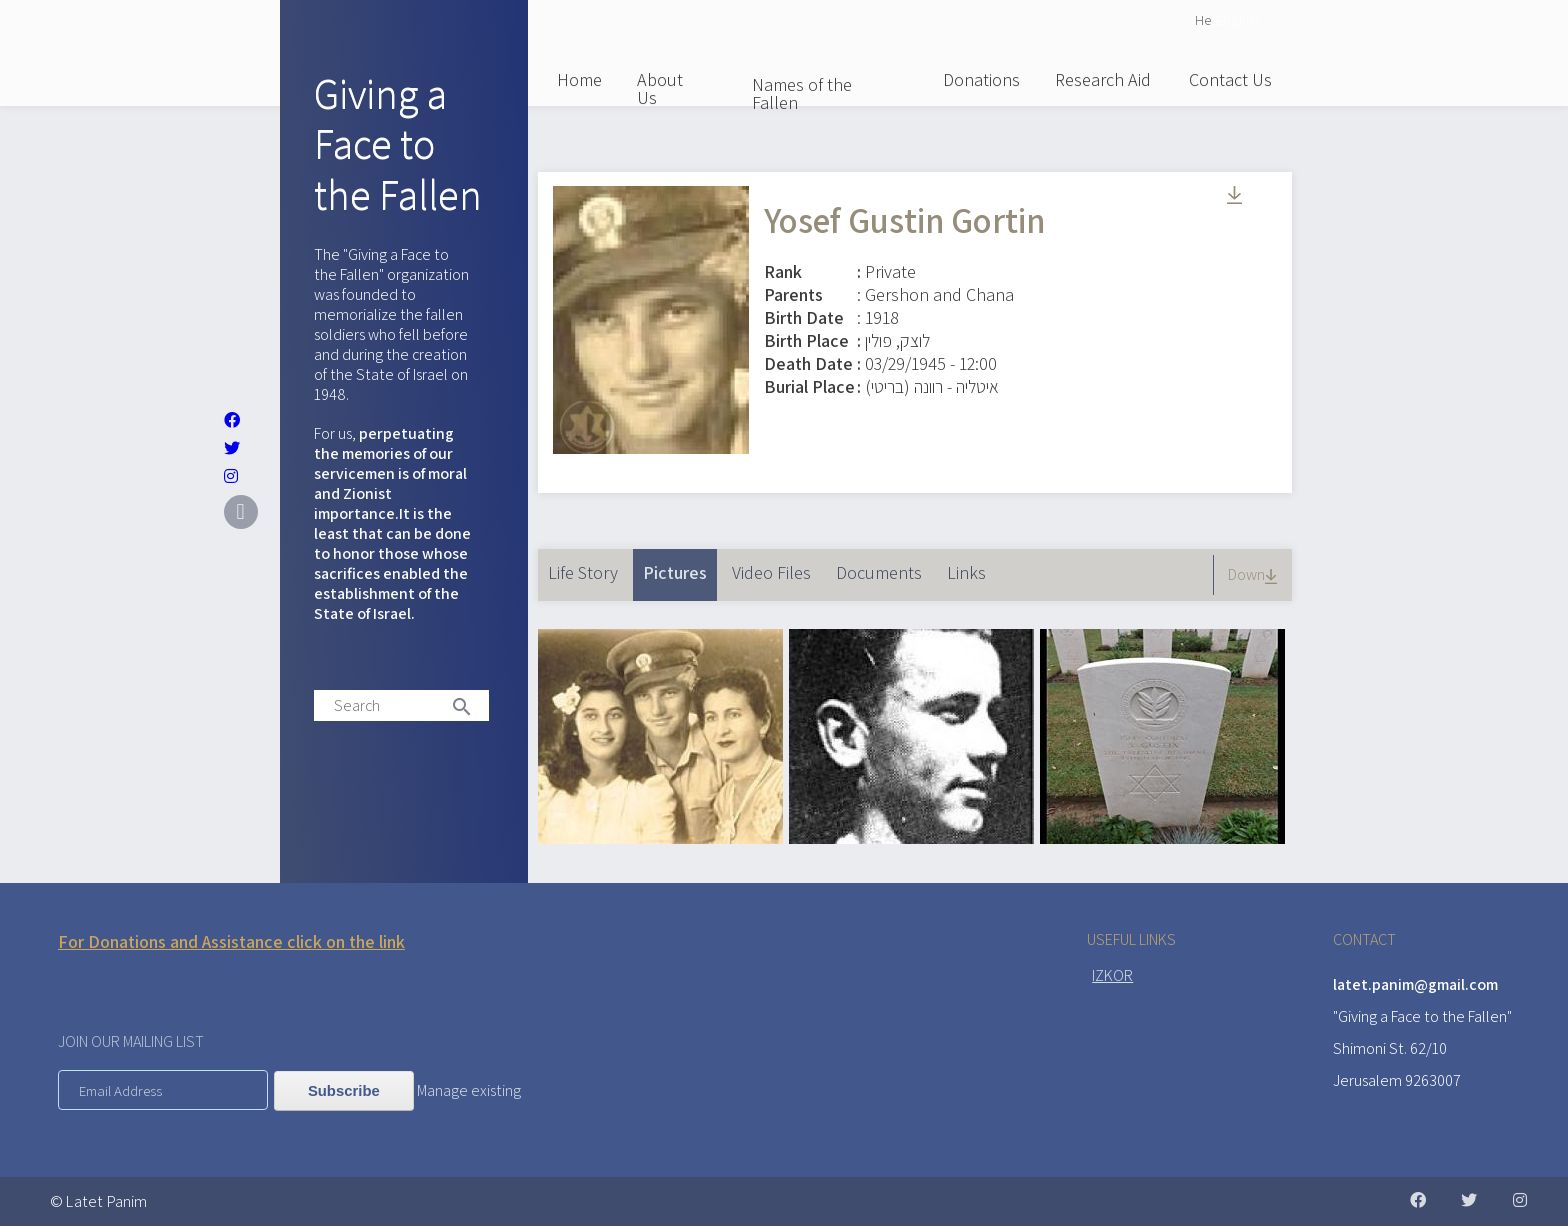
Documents (879, 572)
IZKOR (1112, 975)
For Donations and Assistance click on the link (231, 941)
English (1237, 19)
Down (1255, 574)
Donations (981, 79)
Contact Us (1230, 79)
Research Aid (1103, 79)
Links (966, 572)
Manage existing (469, 1090)
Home (579, 79)
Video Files (771, 572)
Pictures (680, 566)
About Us (660, 88)
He (1203, 19)
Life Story (583, 572)
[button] (660, 837)
